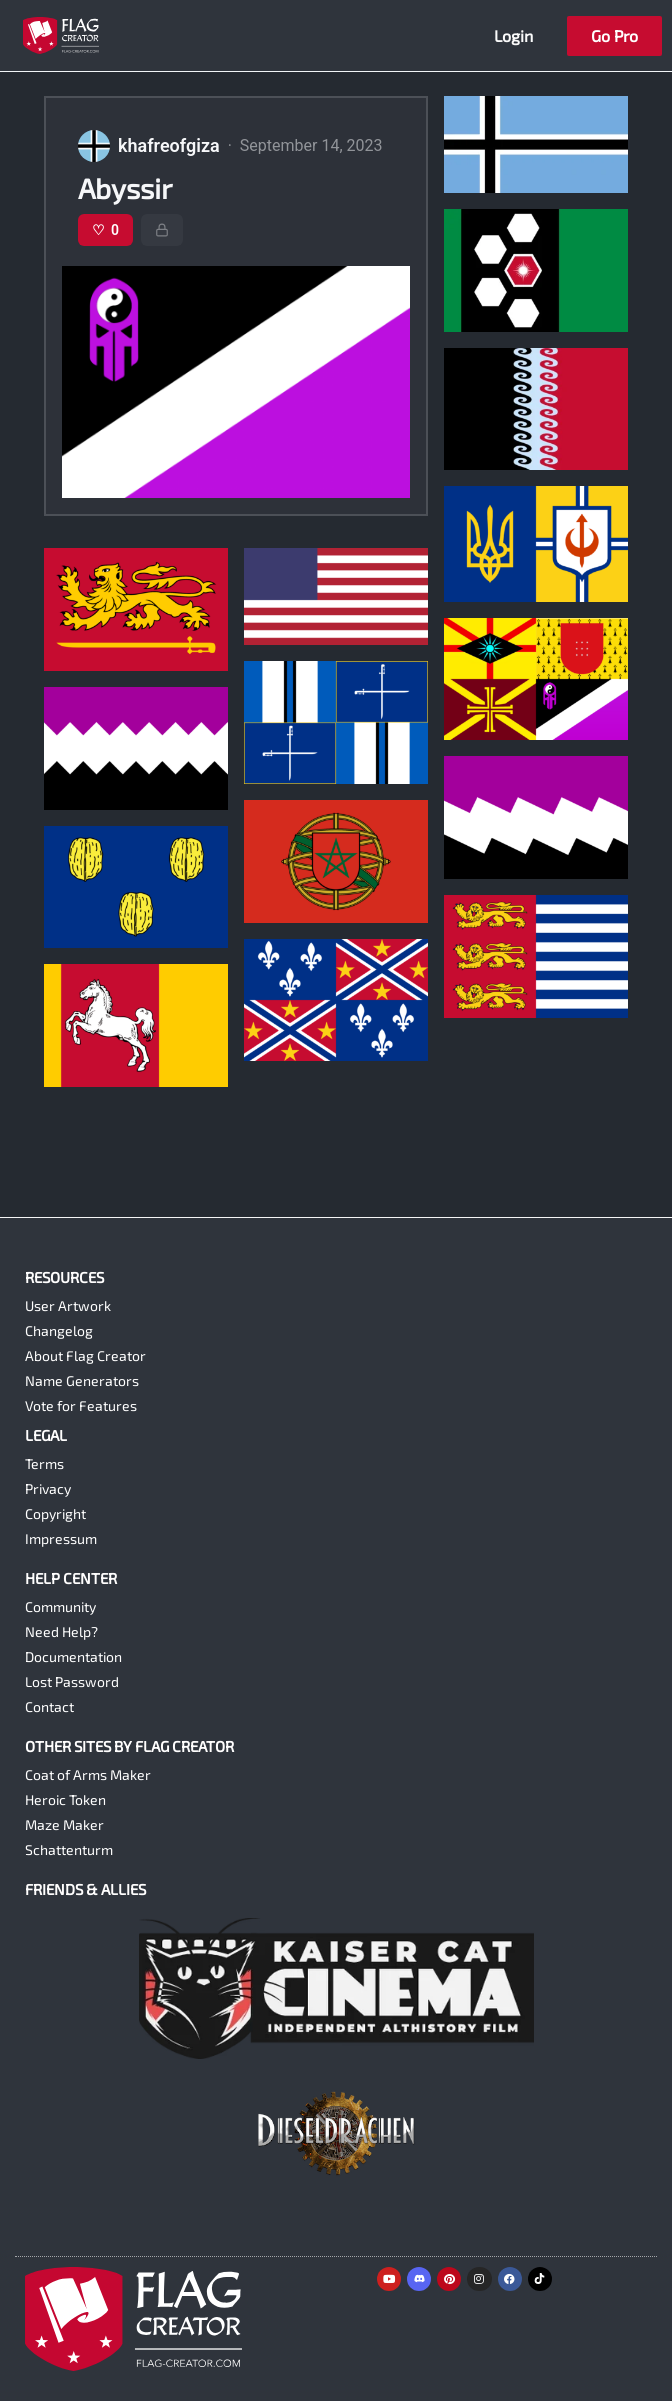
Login (513, 35)
